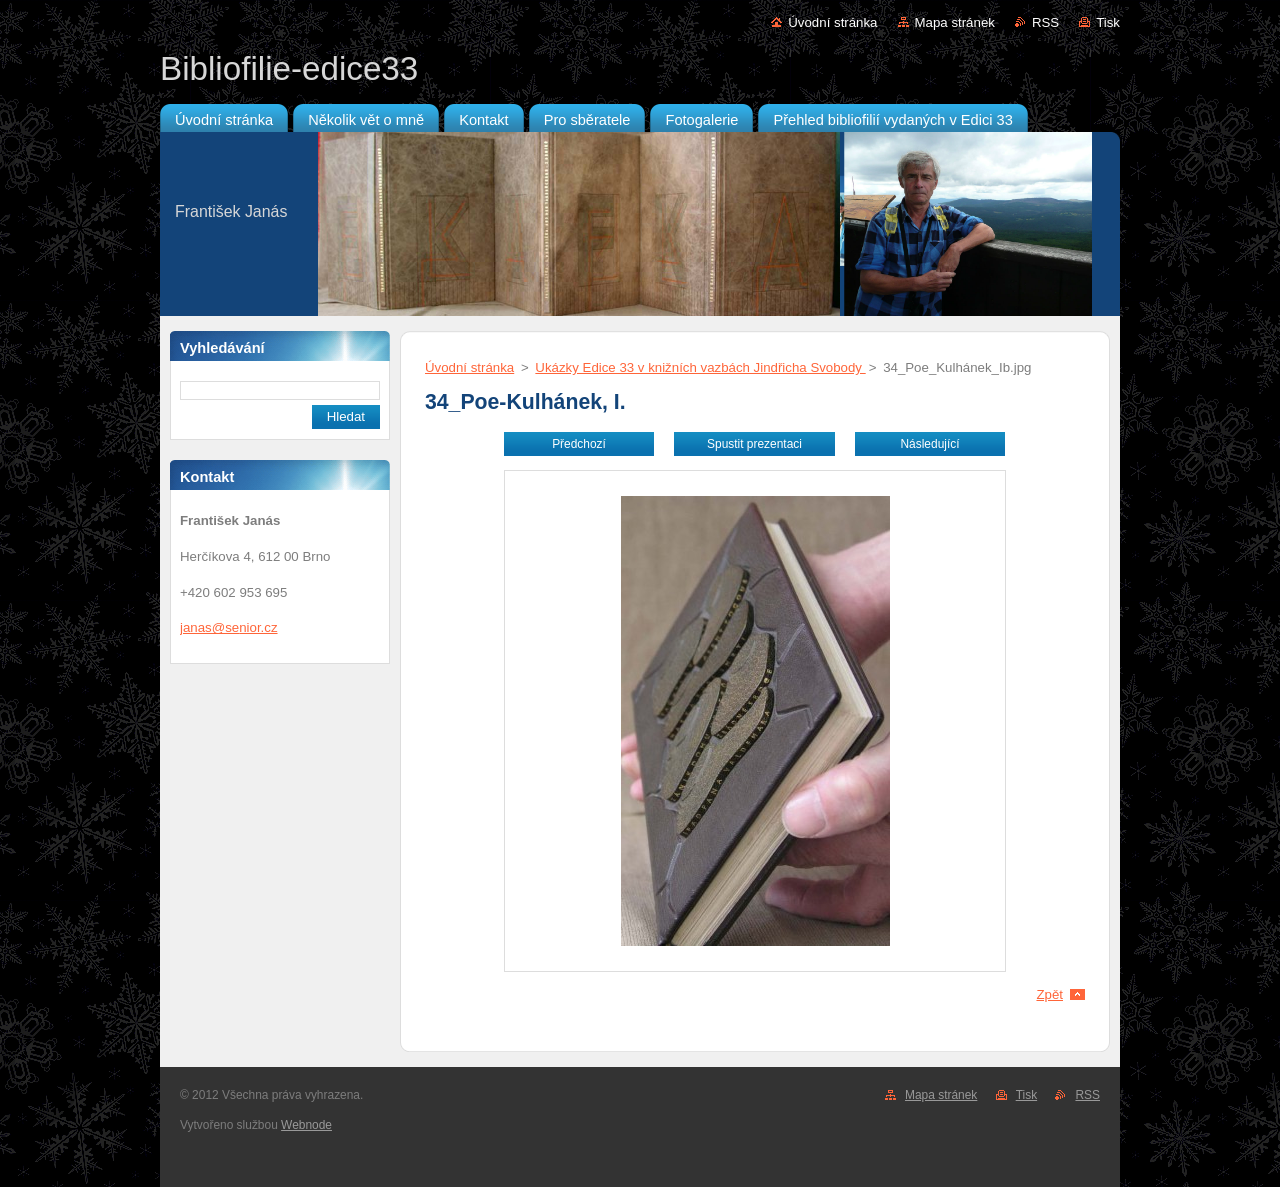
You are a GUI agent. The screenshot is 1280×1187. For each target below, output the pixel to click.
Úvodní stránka (832, 22)
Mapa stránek (955, 22)
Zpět (1049, 994)
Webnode (306, 1125)
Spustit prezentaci (754, 444)
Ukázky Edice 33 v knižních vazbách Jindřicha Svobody (700, 367)
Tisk (1108, 22)
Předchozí (579, 444)
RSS (1045, 22)
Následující (929, 444)
